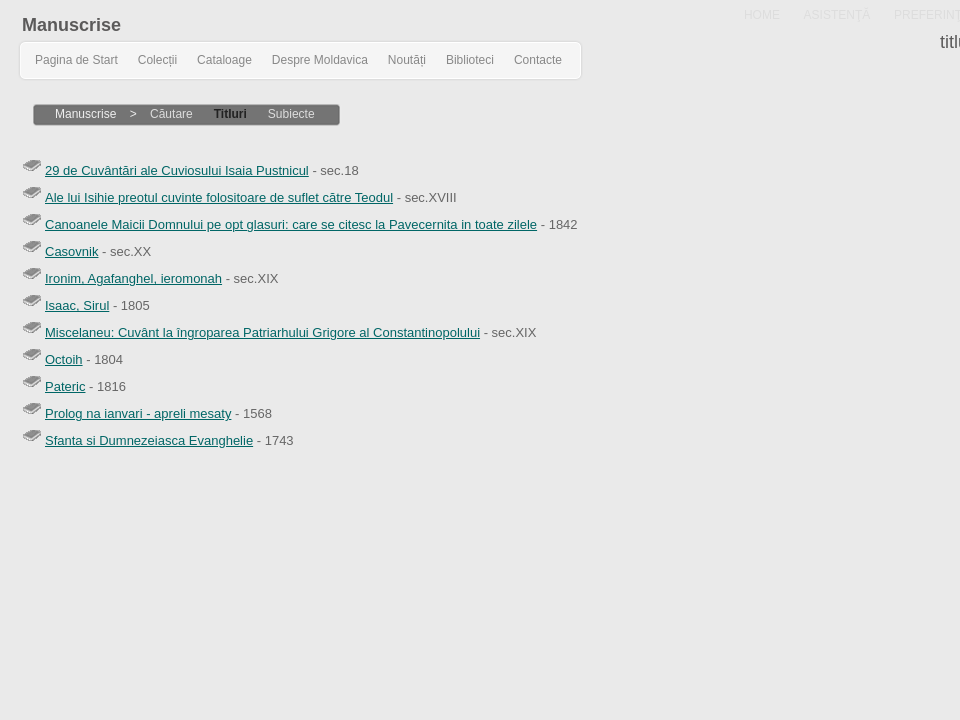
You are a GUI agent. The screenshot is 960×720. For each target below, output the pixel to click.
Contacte (538, 60)
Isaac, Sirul (77, 305)
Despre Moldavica (320, 60)
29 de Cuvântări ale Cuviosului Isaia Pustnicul (177, 170)
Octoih (64, 359)
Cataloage (224, 60)
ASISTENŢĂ (837, 15)
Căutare (171, 114)
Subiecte (291, 114)
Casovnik (71, 251)
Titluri (230, 114)
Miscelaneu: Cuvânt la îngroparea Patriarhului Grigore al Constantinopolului (262, 332)
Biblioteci (470, 60)
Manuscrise (71, 25)
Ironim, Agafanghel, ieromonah (133, 278)
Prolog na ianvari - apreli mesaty (138, 413)
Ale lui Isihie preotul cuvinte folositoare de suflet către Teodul (219, 197)
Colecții (157, 60)
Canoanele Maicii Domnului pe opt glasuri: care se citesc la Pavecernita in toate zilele (291, 224)
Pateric (65, 386)
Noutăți (407, 60)
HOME (762, 15)
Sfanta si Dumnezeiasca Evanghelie (149, 440)
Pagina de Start (76, 60)
